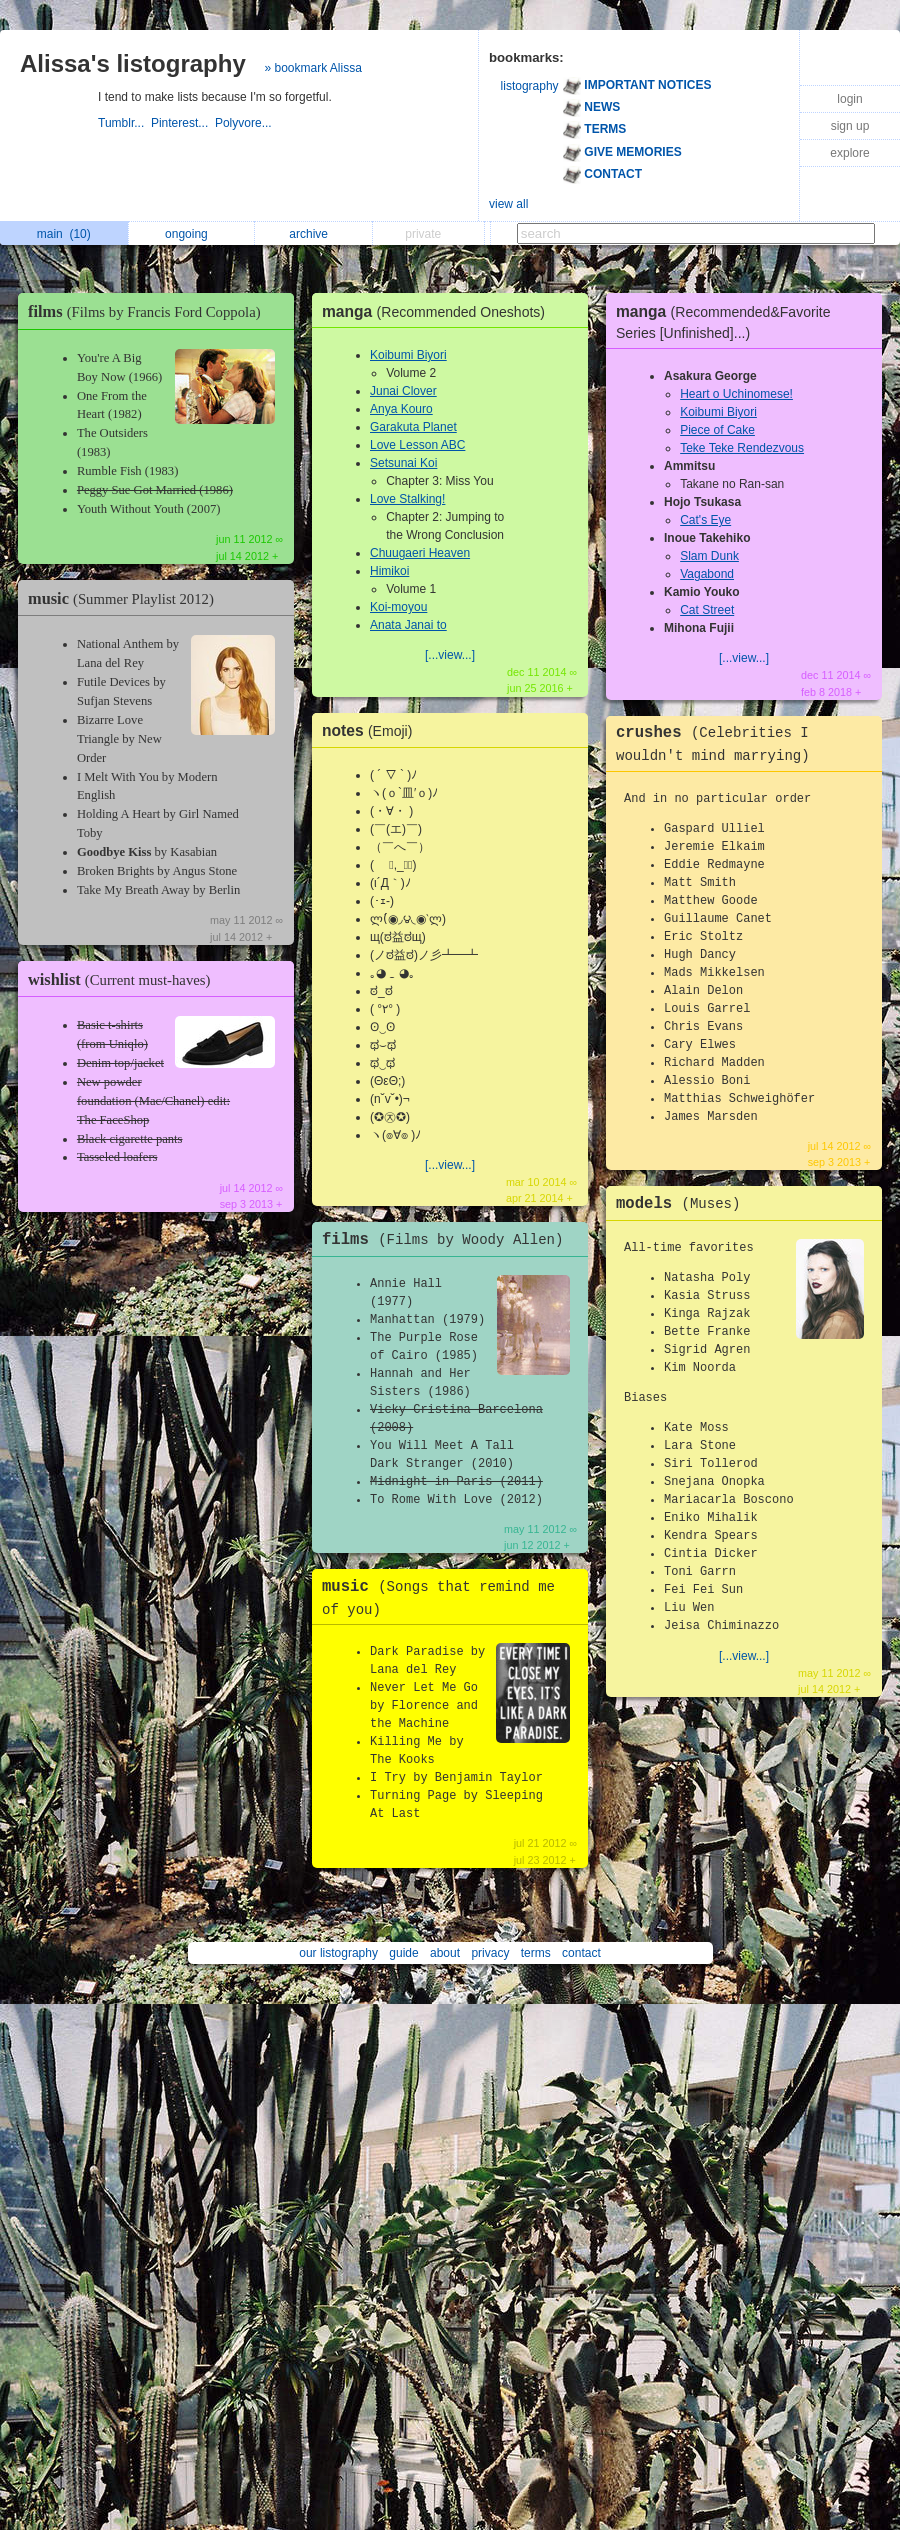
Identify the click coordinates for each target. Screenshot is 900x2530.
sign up (850, 126)
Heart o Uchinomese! (736, 394)
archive (313, 234)
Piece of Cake (717, 430)
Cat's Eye (705, 520)
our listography (338, 1953)
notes (372, 730)
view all (508, 204)
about (445, 1953)
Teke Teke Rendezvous (742, 448)
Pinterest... (183, 123)
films (149, 311)
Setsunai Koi (403, 463)
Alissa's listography (133, 63)
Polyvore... (245, 123)
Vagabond (707, 574)
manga (438, 311)
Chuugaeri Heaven (420, 553)
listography (530, 86)
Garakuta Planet (413, 427)
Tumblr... (124, 123)
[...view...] (450, 655)
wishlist (124, 979)
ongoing (191, 234)
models (683, 1204)
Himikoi (389, 571)
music (126, 598)
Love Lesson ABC (417, 445)
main (64, 234)
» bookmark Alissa (312, 68)
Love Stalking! (407, 499)
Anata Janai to (408, 625)
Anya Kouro (401, 409)
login (849, 99)
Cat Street (707, 610)
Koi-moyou (398, 607)
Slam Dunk (709, 556)
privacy (490, 1953)
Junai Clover (403, 391)
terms (536, 1953)
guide (403, 1953)
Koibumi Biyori (408, 355)
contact (581, 1953)
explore (849, 153)
